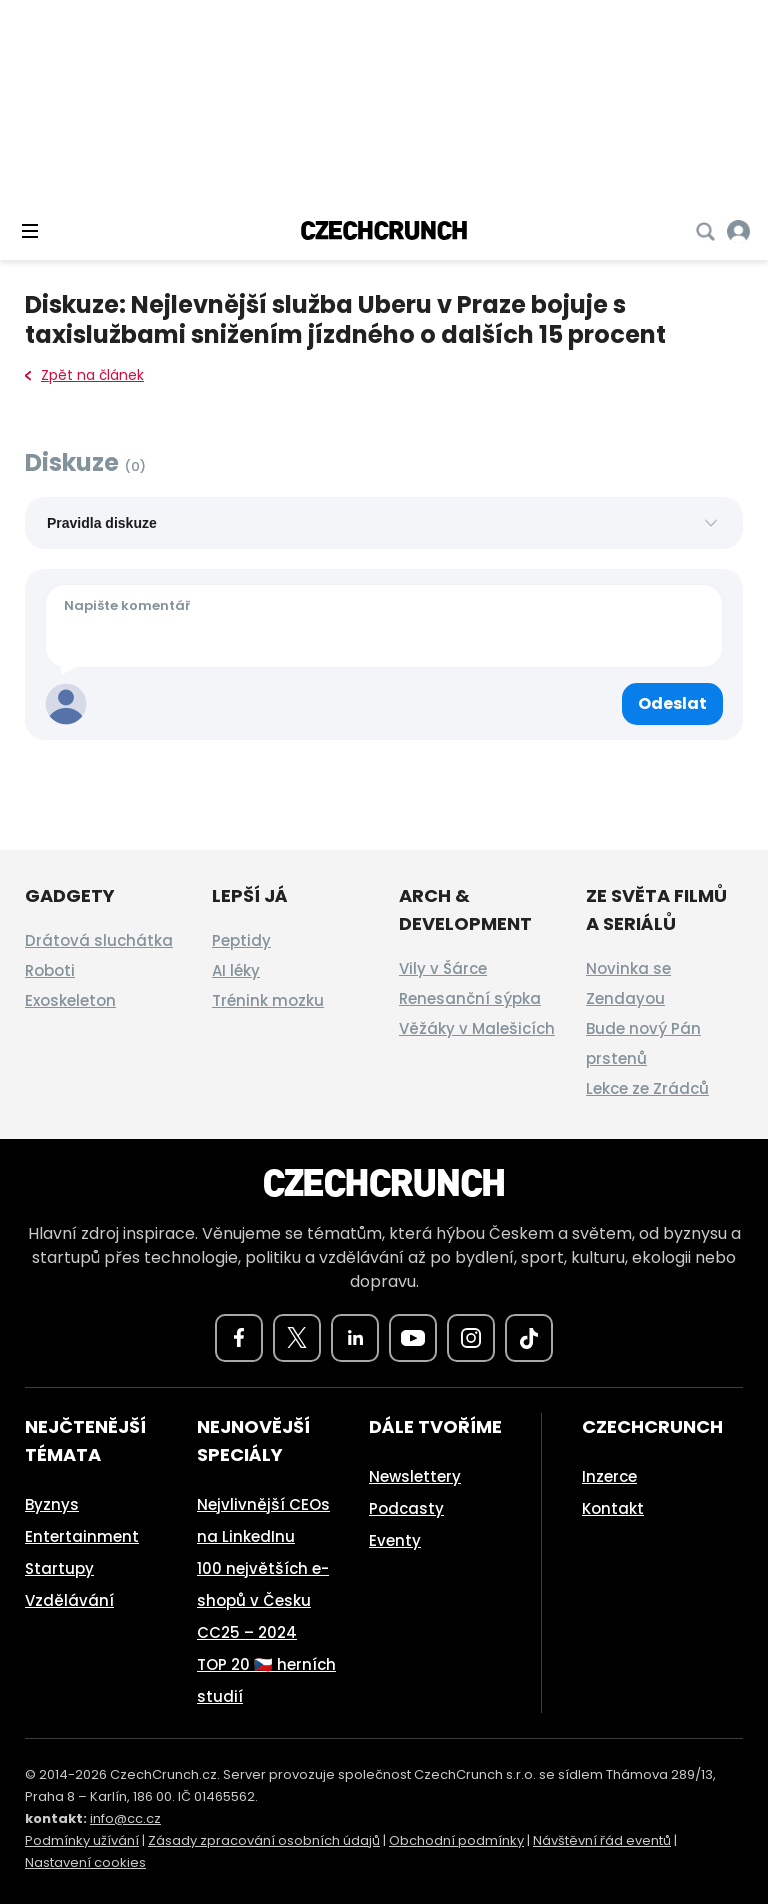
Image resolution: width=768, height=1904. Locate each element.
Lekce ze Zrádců (647, 1088)
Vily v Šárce (443, 968)
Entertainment (82, 1536)
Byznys (52, 1504)
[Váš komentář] (384, 626)
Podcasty (406, 1508)
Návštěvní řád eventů (602, 1840)
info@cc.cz (125, 1818)
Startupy (59, 1568)
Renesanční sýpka (470, 998)
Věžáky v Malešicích (477, 1028)
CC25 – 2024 (247, 1632)
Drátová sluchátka (99, 940)
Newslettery (415, 1476)
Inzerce (609, 1476)
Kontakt (613, 1508)
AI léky (236, 970)
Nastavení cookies (85, 1862)
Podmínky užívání (82, 1840)
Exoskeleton (70, 1000)
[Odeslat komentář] (672, 704)
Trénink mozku (268, 1000)
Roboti (50, 970)
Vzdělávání (69, 1600)
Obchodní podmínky (456, 1840)
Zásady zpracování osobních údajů (264, 1840)
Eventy (395, 1540)
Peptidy (241, 940)
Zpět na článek (84, 375)
